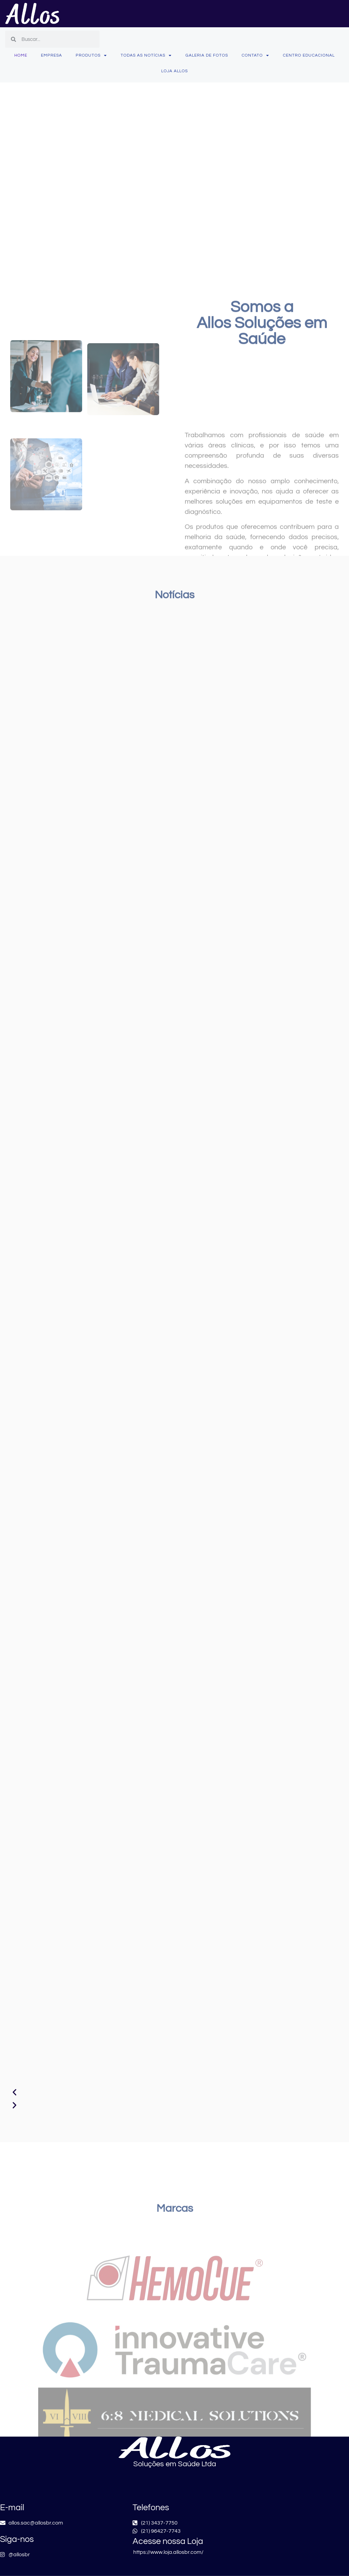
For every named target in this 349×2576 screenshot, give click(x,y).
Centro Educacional (309, 55)
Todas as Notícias (146, 55)
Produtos (91, 55)
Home (20, 55)
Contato (255, 55)
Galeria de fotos (206, 55)
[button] (174, 2093)
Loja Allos (174, 71)
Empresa (51, 55)
